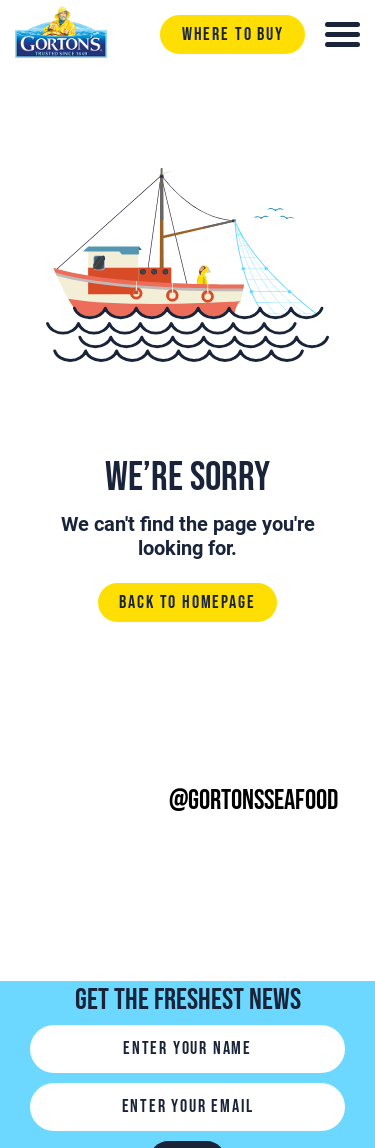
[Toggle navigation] (342, 34)
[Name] (187, 1049)
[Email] (187, 1107)
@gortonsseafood (253, 800)
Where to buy (233, 34)
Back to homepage (187, 602)
